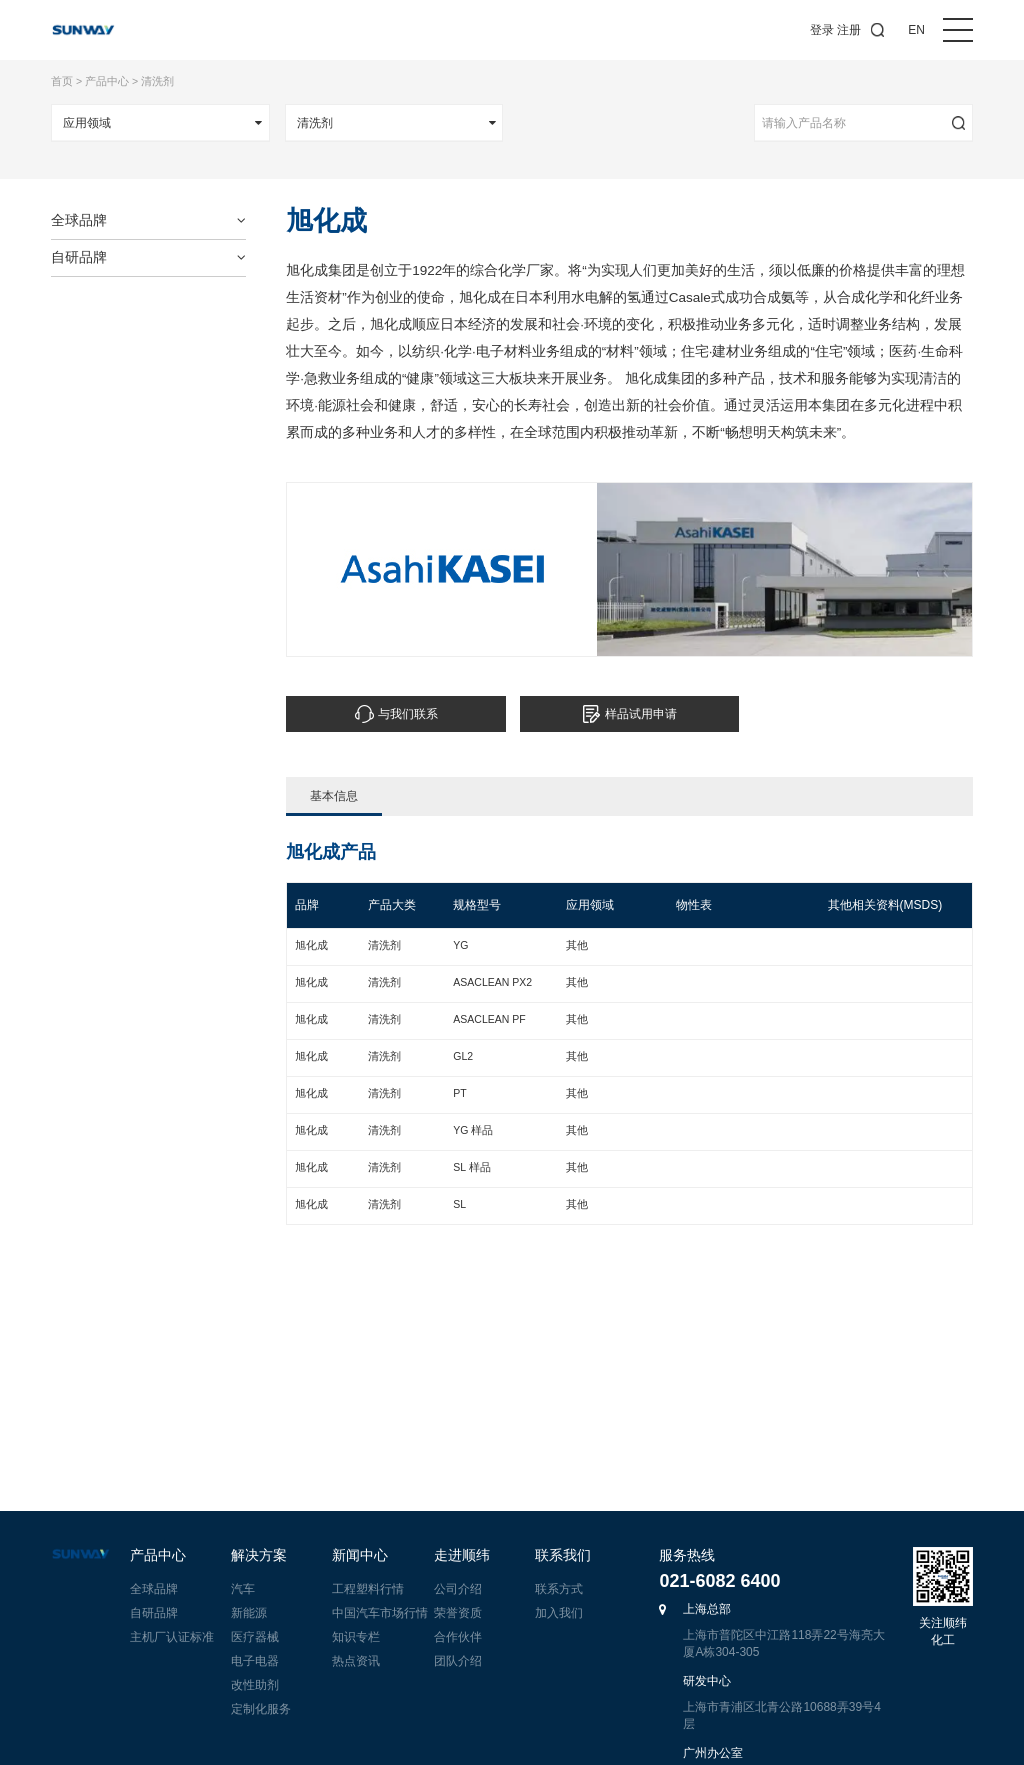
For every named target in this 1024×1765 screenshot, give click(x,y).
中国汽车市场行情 (380, 1613)
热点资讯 (356, 1661)
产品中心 (107, 81)
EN (916, 30)
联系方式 (559, 1589)
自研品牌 (154, 1613)
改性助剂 (255, 1685)
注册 (849, 30)
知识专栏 (356, 1637)
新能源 (249, 1613)
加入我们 (559, 1613)
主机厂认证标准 (172, 1637)
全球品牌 (154, 1589)
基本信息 (334, 802)
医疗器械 (255, 1637)
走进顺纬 (462, 1555)
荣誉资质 (458, 1613)
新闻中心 (360, 1555)
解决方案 (259, 1555)
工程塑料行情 (368, 1589)
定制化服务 (261, 1709)
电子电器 (255, 1661)
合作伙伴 (458, 1637)
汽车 (243, 1589)
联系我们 (563, 1555)
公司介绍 (458, 1589)
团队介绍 (458, 1661)
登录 (822, 30)
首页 (62, 81)
